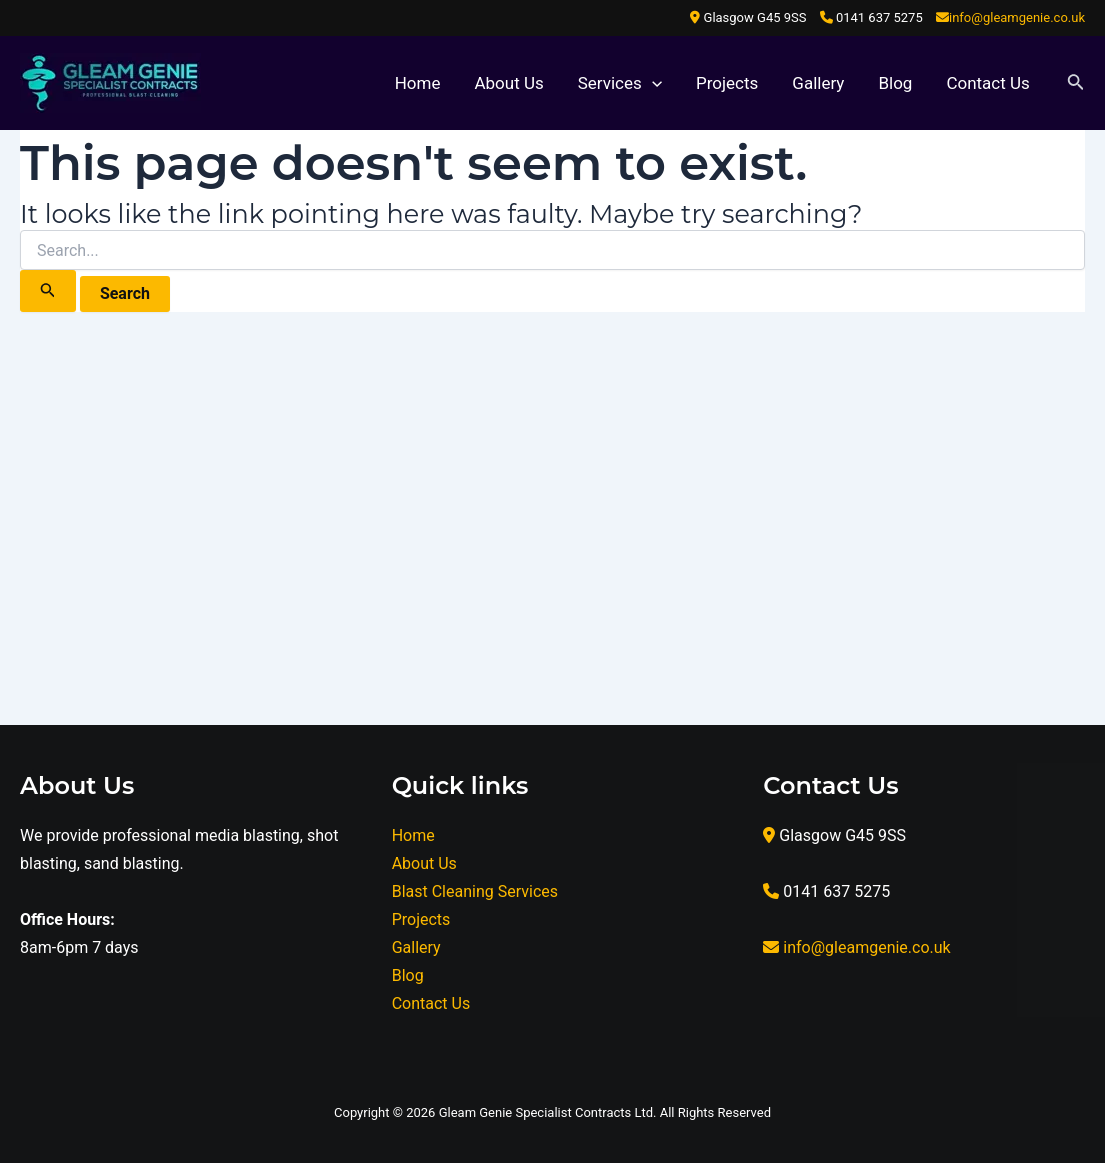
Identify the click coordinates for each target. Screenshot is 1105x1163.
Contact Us (987, 83)
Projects (727, 83)
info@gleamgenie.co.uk (1017, 17)
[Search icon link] (1076, 83)
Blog (895, 83)
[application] (652, 83)
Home (418, 83)
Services (620, 83)
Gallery (818, 83)
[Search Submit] (48, 291)
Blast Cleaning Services (475, 891)
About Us (508, 83)
